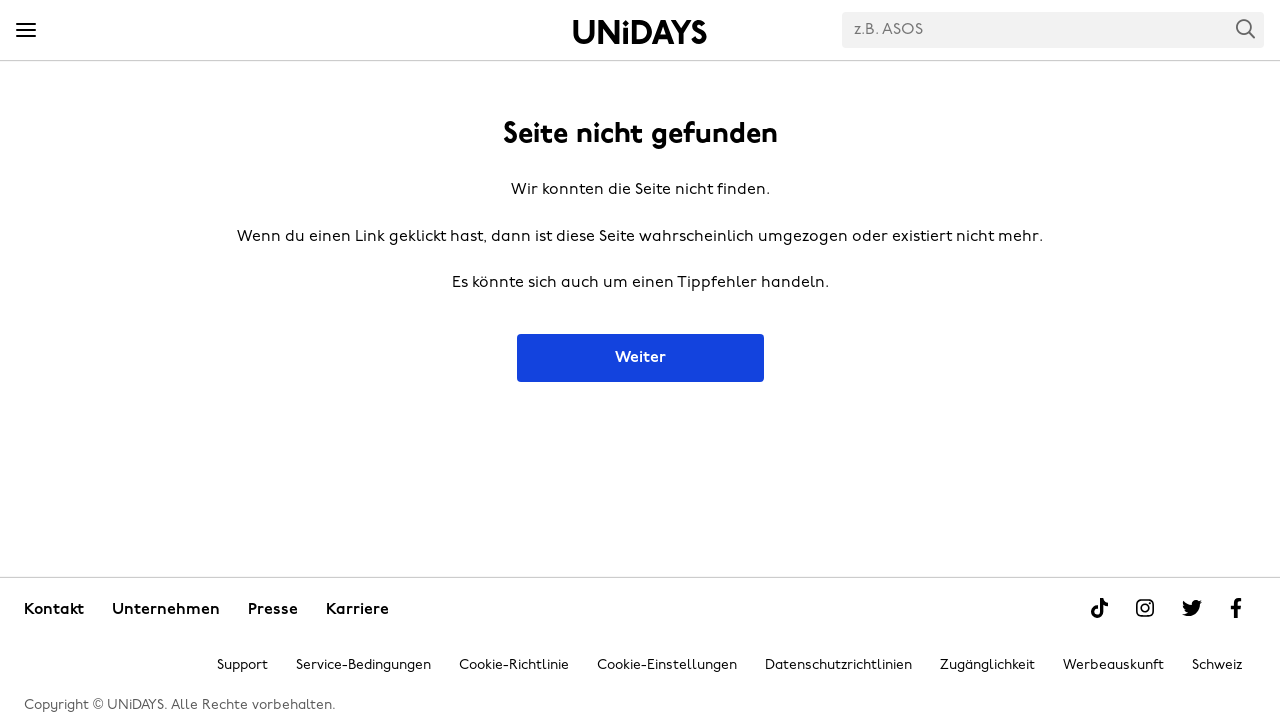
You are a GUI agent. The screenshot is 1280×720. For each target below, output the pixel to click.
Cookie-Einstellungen (667, 665)
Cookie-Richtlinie (514, 665)
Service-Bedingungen (363, 665)
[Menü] (26, 31)
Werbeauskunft (1113, 665)
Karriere (357, 610)
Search (1246, 28)
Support (242, 665)
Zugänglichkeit (987, 665)
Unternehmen (166, 610)
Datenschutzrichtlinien (838, 665)
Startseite (640, 32)
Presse (273, 610)
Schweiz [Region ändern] (1217, 665)
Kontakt (54, 610)
